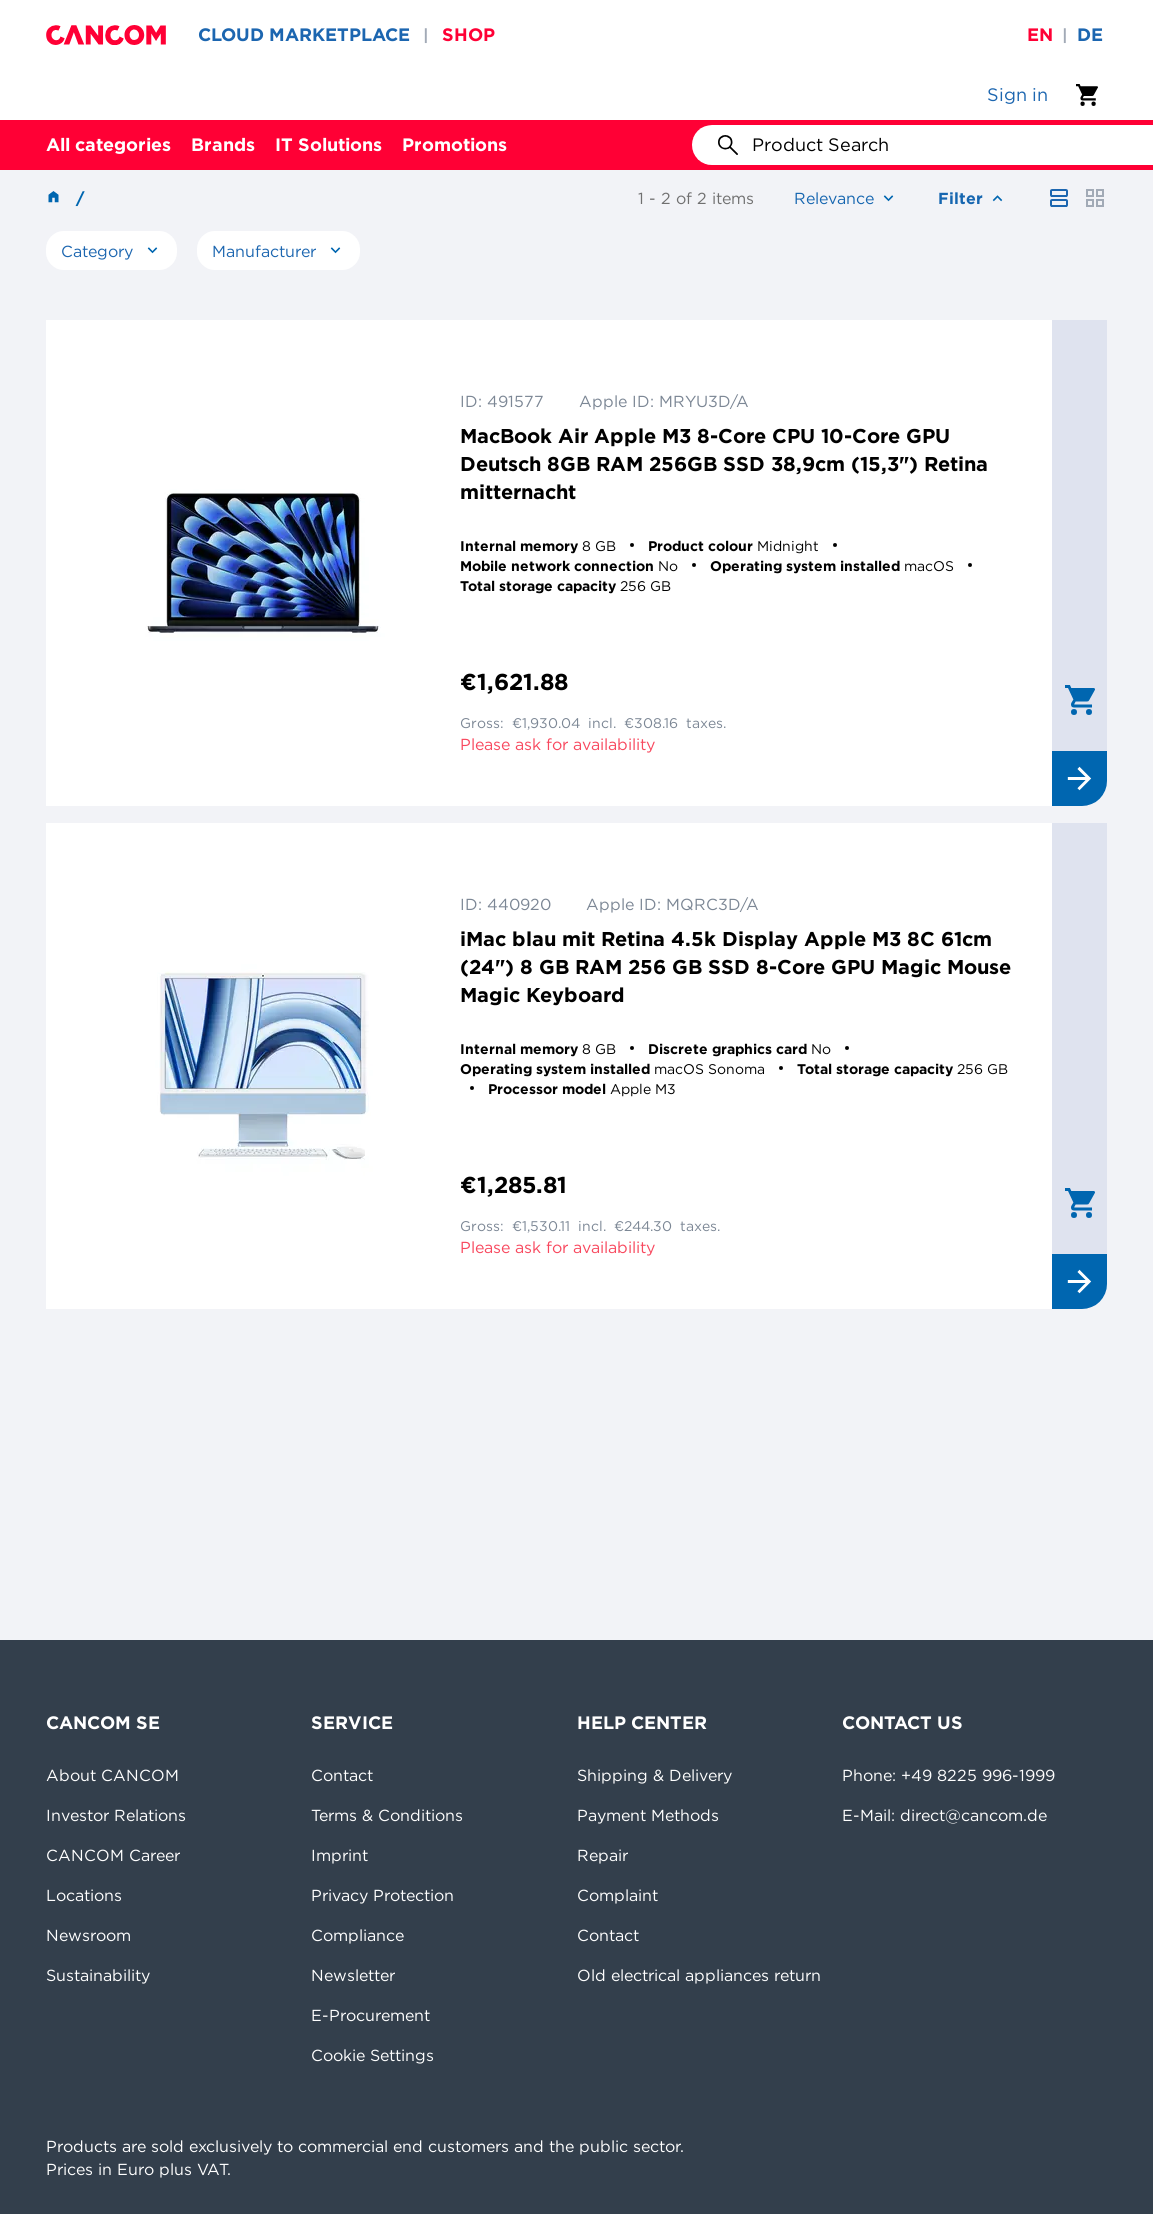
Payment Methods (648, 1815)
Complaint (617, 1895)
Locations (84, 1895)
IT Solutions (328, 144)
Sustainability (98, 1975)
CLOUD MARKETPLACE (304, 34)
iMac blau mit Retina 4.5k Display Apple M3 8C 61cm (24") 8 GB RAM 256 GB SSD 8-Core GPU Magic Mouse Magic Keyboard (735, 966)
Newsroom (88, 1935)
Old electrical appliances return (699, 1975)
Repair (602, 1855)
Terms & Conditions (387, 1815)
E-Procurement (370, 2015)
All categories (108, 144)
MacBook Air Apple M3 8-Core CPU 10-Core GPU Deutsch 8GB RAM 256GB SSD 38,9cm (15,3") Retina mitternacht (724, 463)
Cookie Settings (372, 2055)
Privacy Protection (382, 1895)
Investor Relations (116, 1815)
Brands (223, 144)
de (1090, 34)
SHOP (468, 34)
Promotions (454, 144)
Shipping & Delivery (654, 1775)
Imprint (339, 1855)
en (1040, 34)
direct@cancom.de (973, 1815)
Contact (342, 1775)
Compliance (357, 1935)
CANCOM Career (113, 1855)
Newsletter (353, 1975)
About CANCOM (112, 1775)
